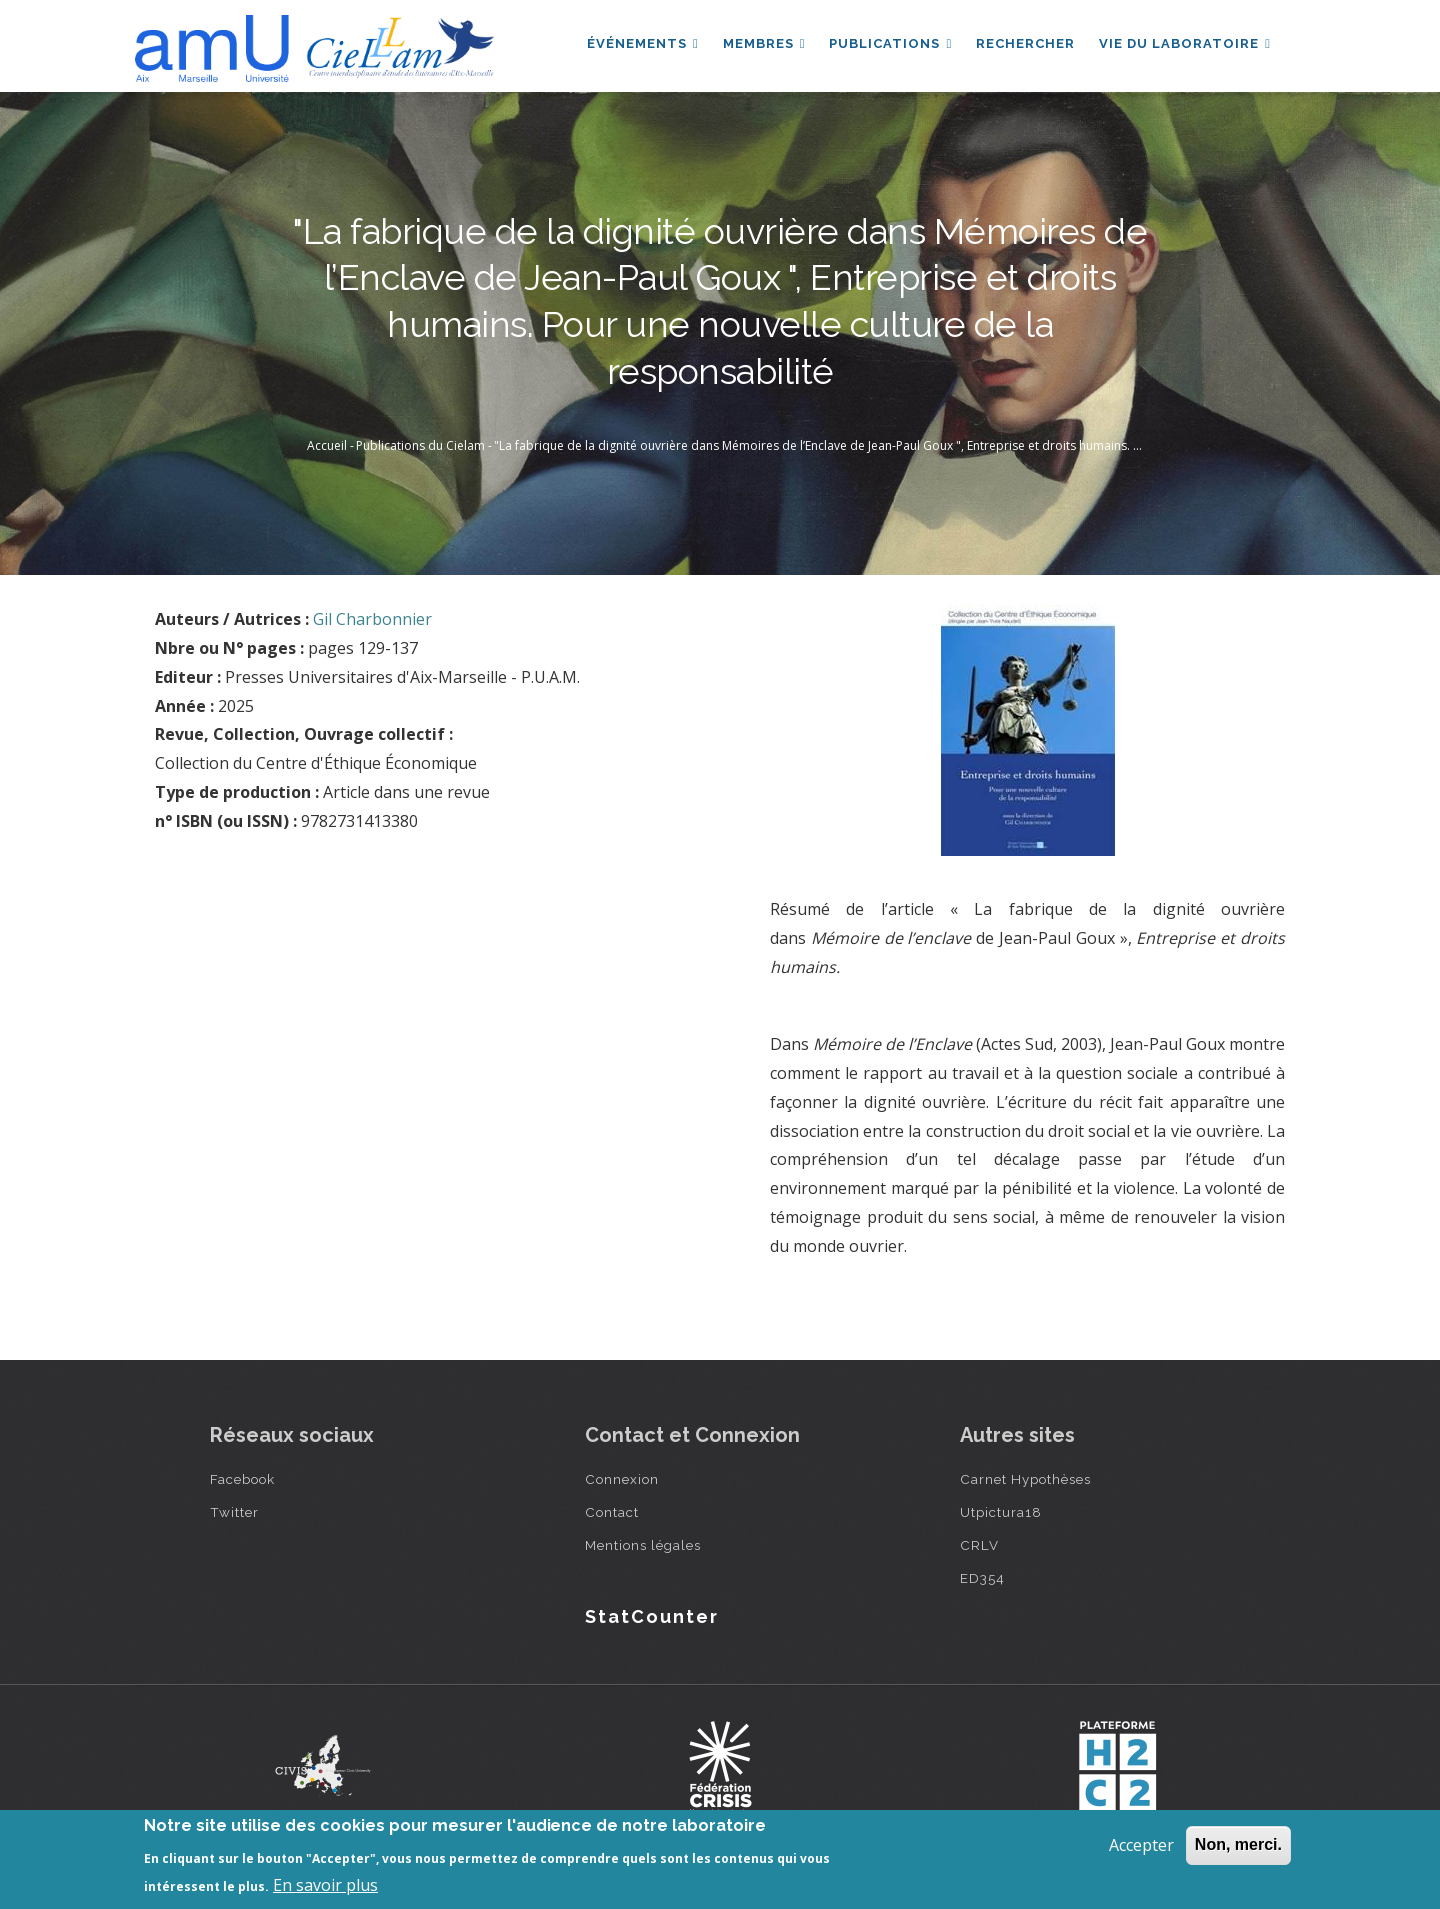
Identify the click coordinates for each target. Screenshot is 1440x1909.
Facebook (242, 1479)
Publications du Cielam (420, 445)
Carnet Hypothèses (1025, 1479)
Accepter (1141, 1845)
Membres (764, 43)
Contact (612, 1512)
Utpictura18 (1001, 1512)
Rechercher (1025, 43)
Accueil (327, 445)
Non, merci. (1238, 1844)
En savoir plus (325, 1885)
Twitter (234, 1512)
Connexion (622, 1479)
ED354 (982, 1578)
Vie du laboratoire (1185, 43)
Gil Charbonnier (372, 619)
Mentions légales (643, 1545)
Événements (643, 43)
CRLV (979, 1545)
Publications (890, 43)
